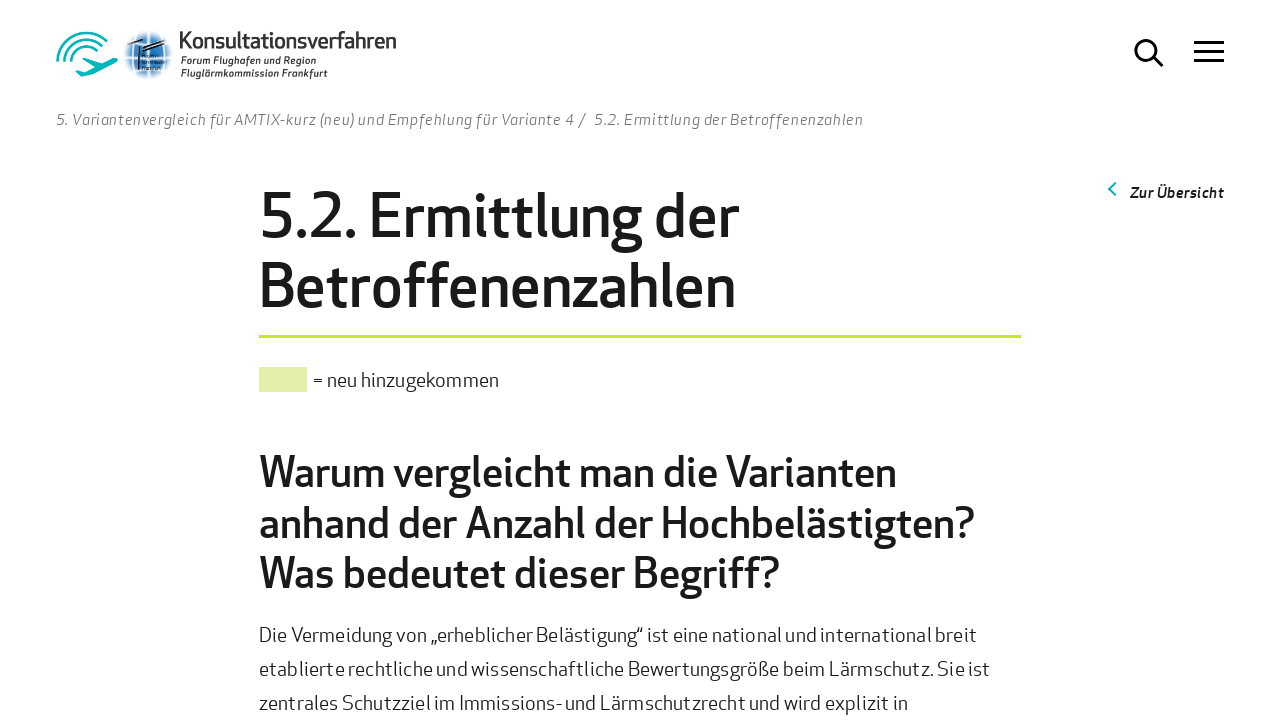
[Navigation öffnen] (1209, 53)
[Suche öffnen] (1149, 53)
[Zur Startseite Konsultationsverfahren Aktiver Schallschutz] (226, 60)
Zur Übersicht (1177, 192)
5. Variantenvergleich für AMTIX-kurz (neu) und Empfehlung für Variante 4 (315, 119)
